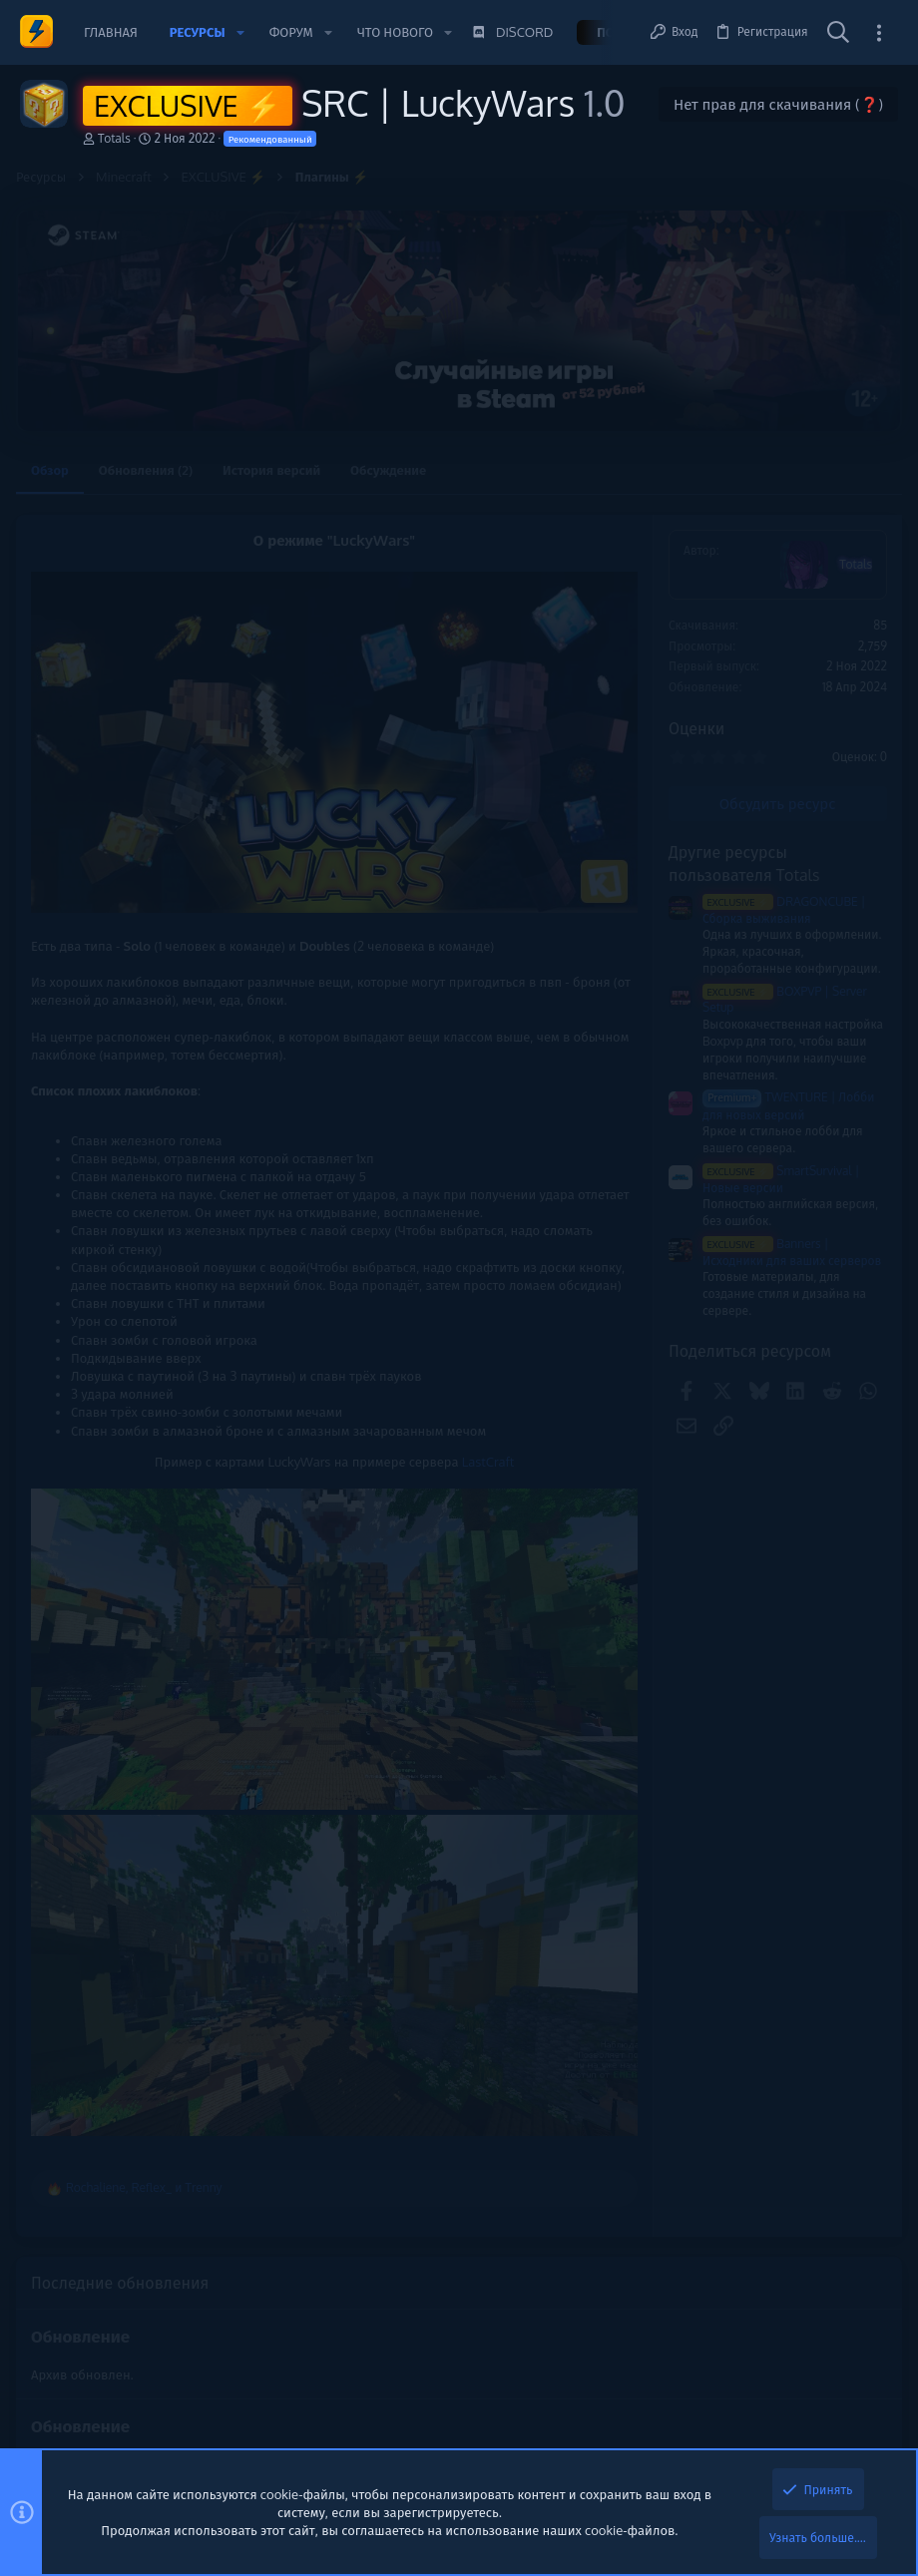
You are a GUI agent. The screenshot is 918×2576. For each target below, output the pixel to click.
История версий (275, 468)
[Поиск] (838, 33)
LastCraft (200, 1539)
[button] (239, 32)
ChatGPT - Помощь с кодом (766, 882)
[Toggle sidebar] (879, 32)
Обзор (54, 468)
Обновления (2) (150, 468)
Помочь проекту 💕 (741, 553)
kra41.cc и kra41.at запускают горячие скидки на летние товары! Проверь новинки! (777, 936)
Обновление (84, 2119)
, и (148, 1970)
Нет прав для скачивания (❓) (778, 104)
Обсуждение (392, 468)
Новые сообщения (738, 742)
